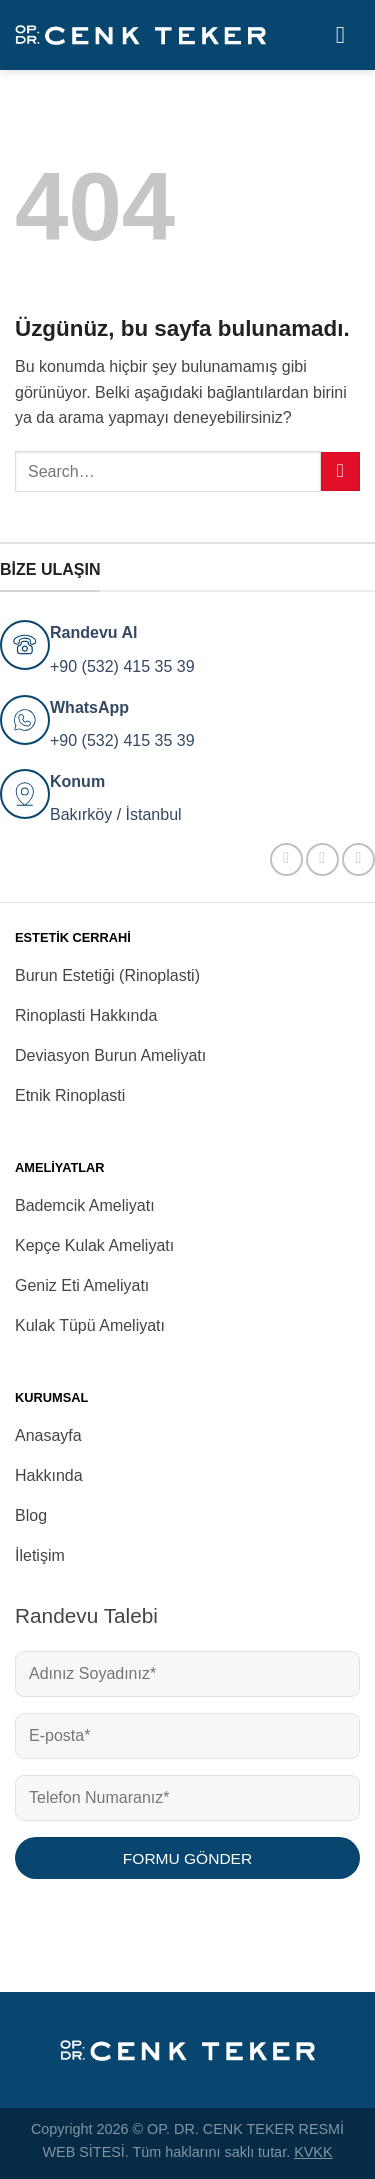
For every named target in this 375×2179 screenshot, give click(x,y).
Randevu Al (93, 632)
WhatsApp (89, 707)
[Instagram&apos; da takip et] (322, 859)
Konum (77, 781)
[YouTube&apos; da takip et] (358, 859)
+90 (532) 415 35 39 (122, 666)
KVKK (313, 2152)
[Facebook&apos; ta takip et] (286, 859)
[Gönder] (340, 471)
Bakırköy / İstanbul (116, 814)
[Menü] (348, 34)
